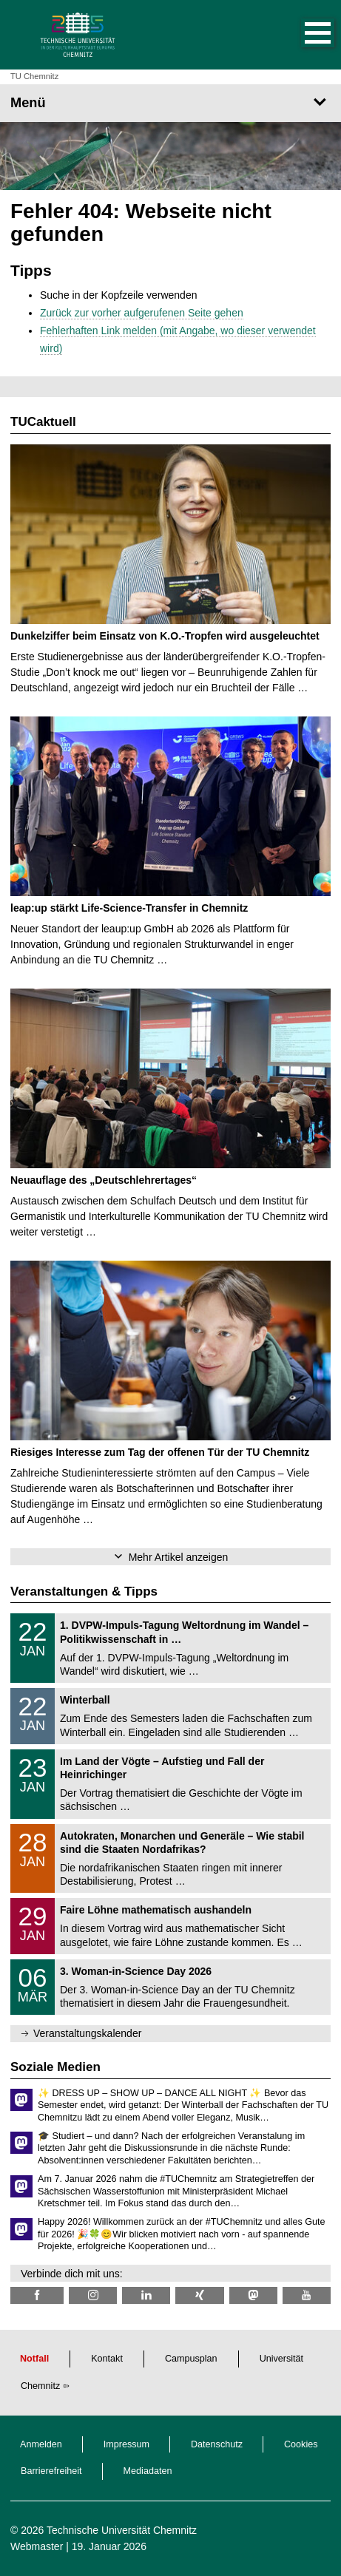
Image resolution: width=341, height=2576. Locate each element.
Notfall (34, 2358)
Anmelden (41, 2444)
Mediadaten (148, 2471)
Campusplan (191, 2358)
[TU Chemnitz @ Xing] (199, 2295)
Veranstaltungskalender (87, 2033)
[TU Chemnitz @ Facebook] (37, 2295)
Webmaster (36, 2546)
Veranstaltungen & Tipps (84, 1591)
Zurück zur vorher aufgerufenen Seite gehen (141, 313)
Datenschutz (217, 2444)
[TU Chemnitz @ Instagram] (93, 2295)
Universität (282, 2358)
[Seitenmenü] (170, 102)
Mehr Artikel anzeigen (179, 1557)
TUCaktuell (43, 422)
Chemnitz (40, 2386)
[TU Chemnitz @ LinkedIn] (146, 2295)
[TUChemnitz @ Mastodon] (253, 2295)
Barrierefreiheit (51, 2471)
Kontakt (107, 2358)
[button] (302, 35)
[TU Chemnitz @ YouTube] (307, 2295)
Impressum (126, 2444)
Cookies (301, 2444)
